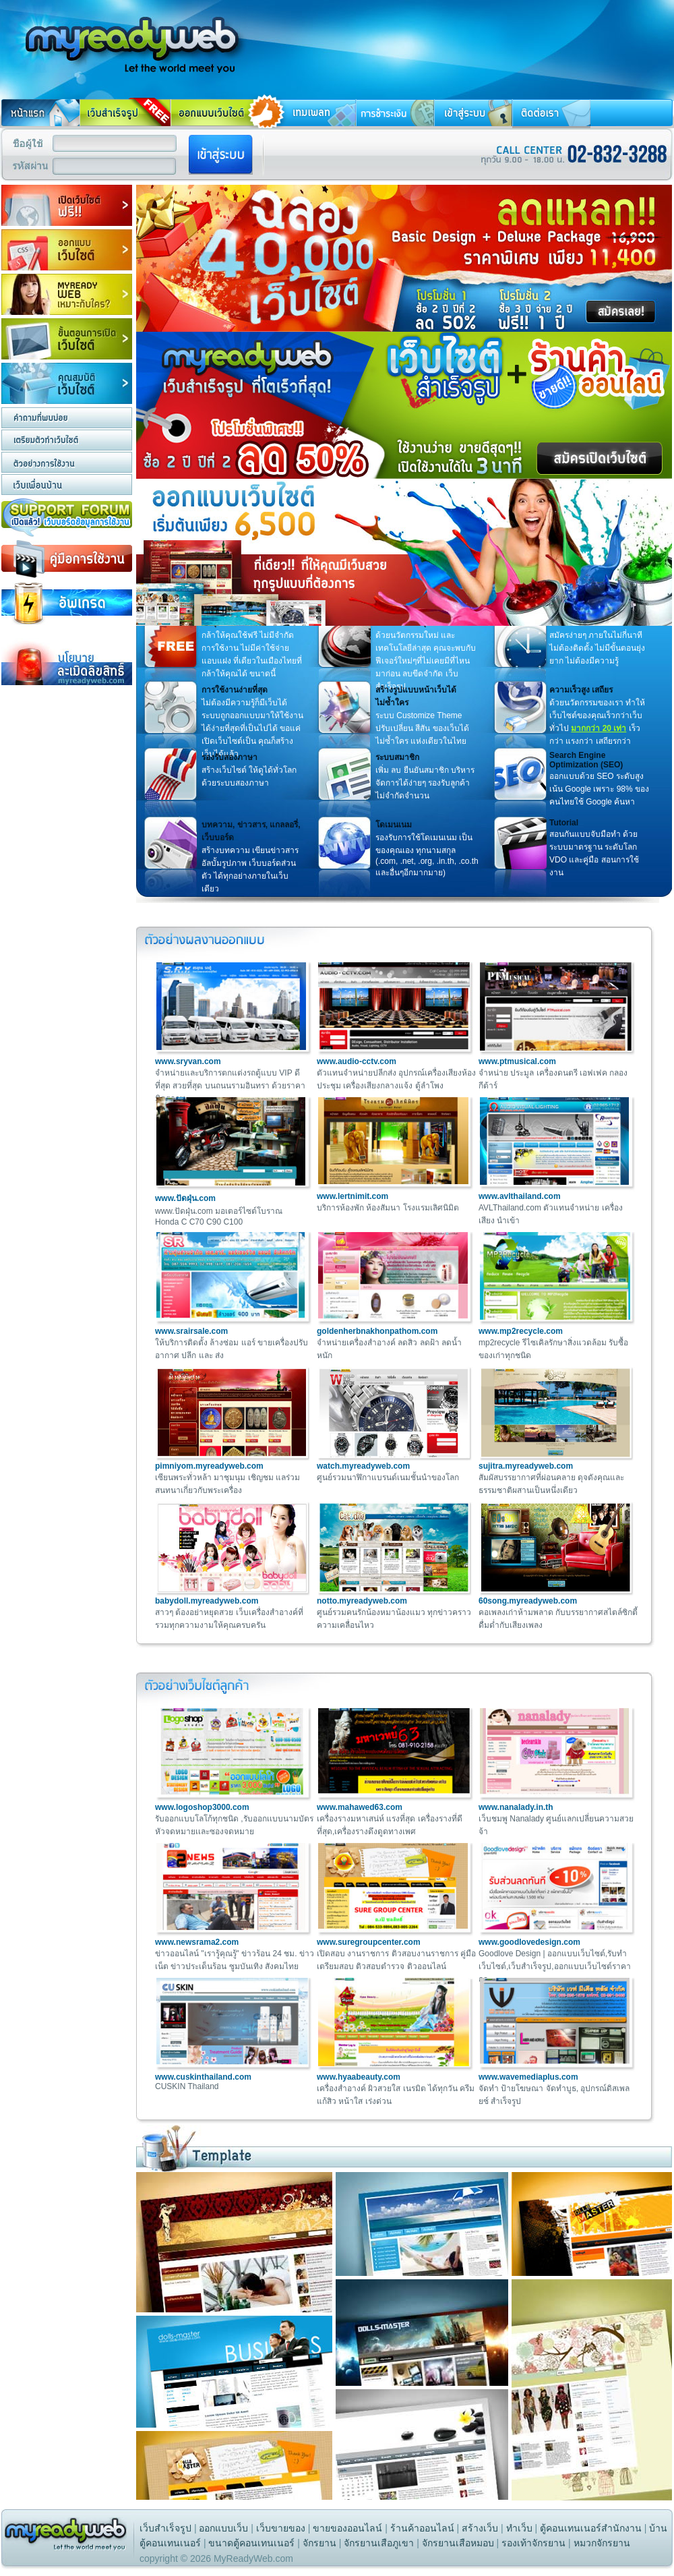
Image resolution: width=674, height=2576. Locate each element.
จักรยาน (319, 2543)
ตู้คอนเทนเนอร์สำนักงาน (591, 2528)
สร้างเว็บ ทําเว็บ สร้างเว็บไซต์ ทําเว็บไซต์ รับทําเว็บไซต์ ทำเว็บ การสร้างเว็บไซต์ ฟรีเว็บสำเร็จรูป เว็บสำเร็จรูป (125, 36)
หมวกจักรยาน (602, 2543)
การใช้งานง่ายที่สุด (235, 690)
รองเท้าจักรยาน (533, 2543)
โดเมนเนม (393, 824)
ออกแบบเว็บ (223, 2528)
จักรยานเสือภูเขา (379, 2543)
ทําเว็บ (519, 2528)
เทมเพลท (311, 112)
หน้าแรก (40, 112)
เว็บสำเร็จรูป (165, 2528)
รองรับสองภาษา (229, 757)
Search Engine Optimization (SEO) (586, 760)
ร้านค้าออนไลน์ (422, 2528)
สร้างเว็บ (480, 2528)
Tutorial (563, 822)
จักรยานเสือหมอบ (458, 2543)
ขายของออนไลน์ (347, 2528)
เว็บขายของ (280, 2528)
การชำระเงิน (395, 112)
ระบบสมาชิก (397, 757)
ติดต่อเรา (551, 112)
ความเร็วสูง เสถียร (581, 690)
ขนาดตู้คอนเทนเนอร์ (251, 2543)
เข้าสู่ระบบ (473, 112)
